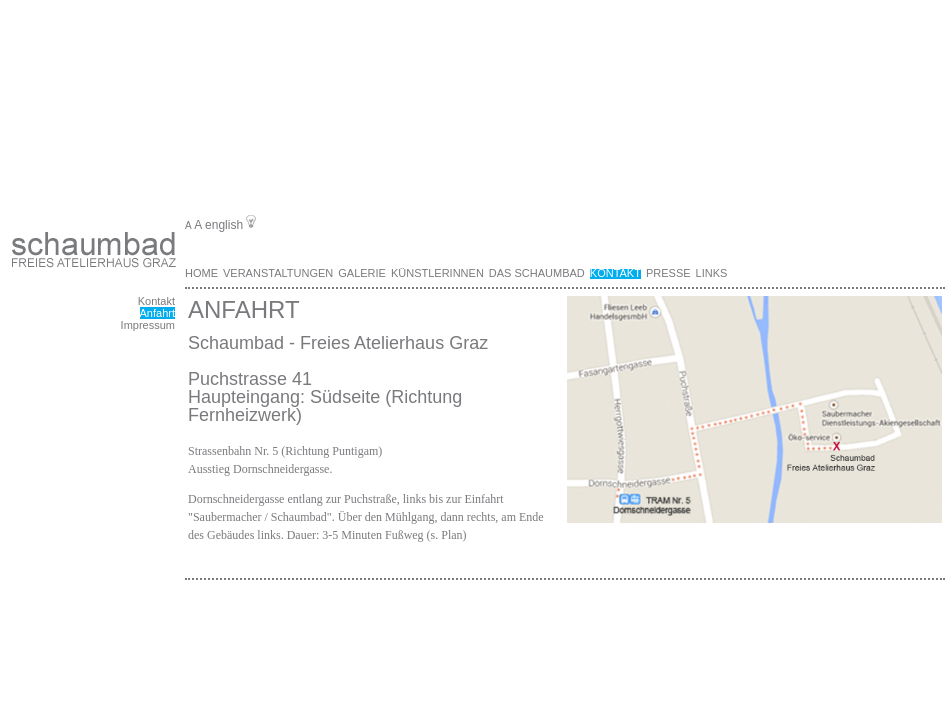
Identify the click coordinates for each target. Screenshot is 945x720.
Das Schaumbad (537, 273)
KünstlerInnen (437, 273)
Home (201, 273)
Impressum (148, 325)
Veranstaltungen (278, 273)
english (224, 225)
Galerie (362, 273)
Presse (668, 273)
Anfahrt (157, 313)
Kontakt (156, 301)
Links (712, 273)
